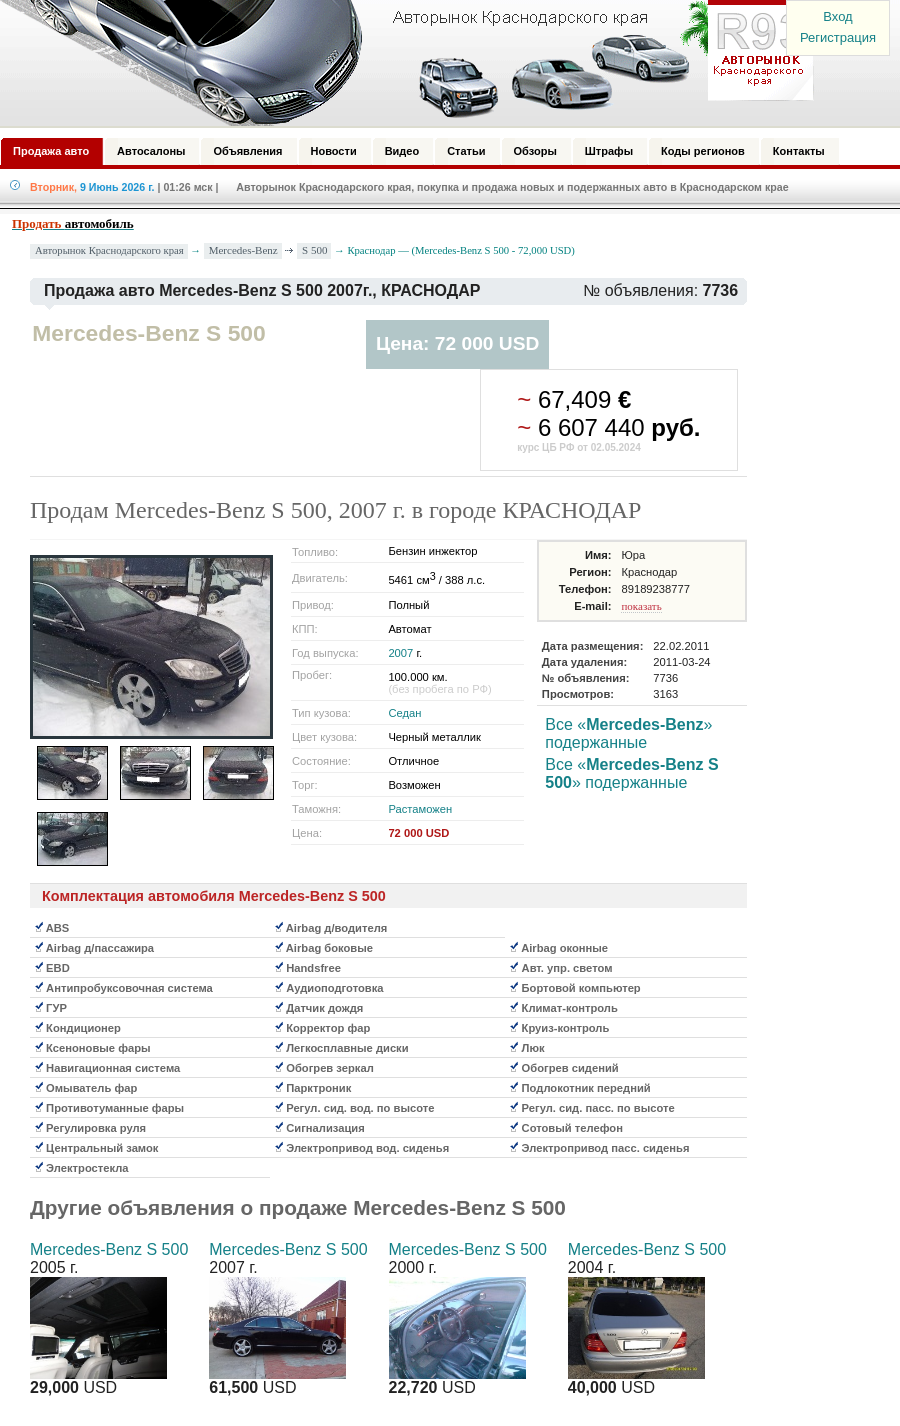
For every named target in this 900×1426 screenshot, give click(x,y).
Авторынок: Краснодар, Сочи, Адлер (400, 63)
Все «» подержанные (628, 733)
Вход (837, 16)
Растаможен (420, 809)
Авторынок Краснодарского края (109, 250)
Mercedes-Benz (243, 250)
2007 (400, 653)
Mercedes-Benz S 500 (109, 1249)
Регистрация (838, 37)
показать (641, 606)
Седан (404, 713)
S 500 (314, 250)
